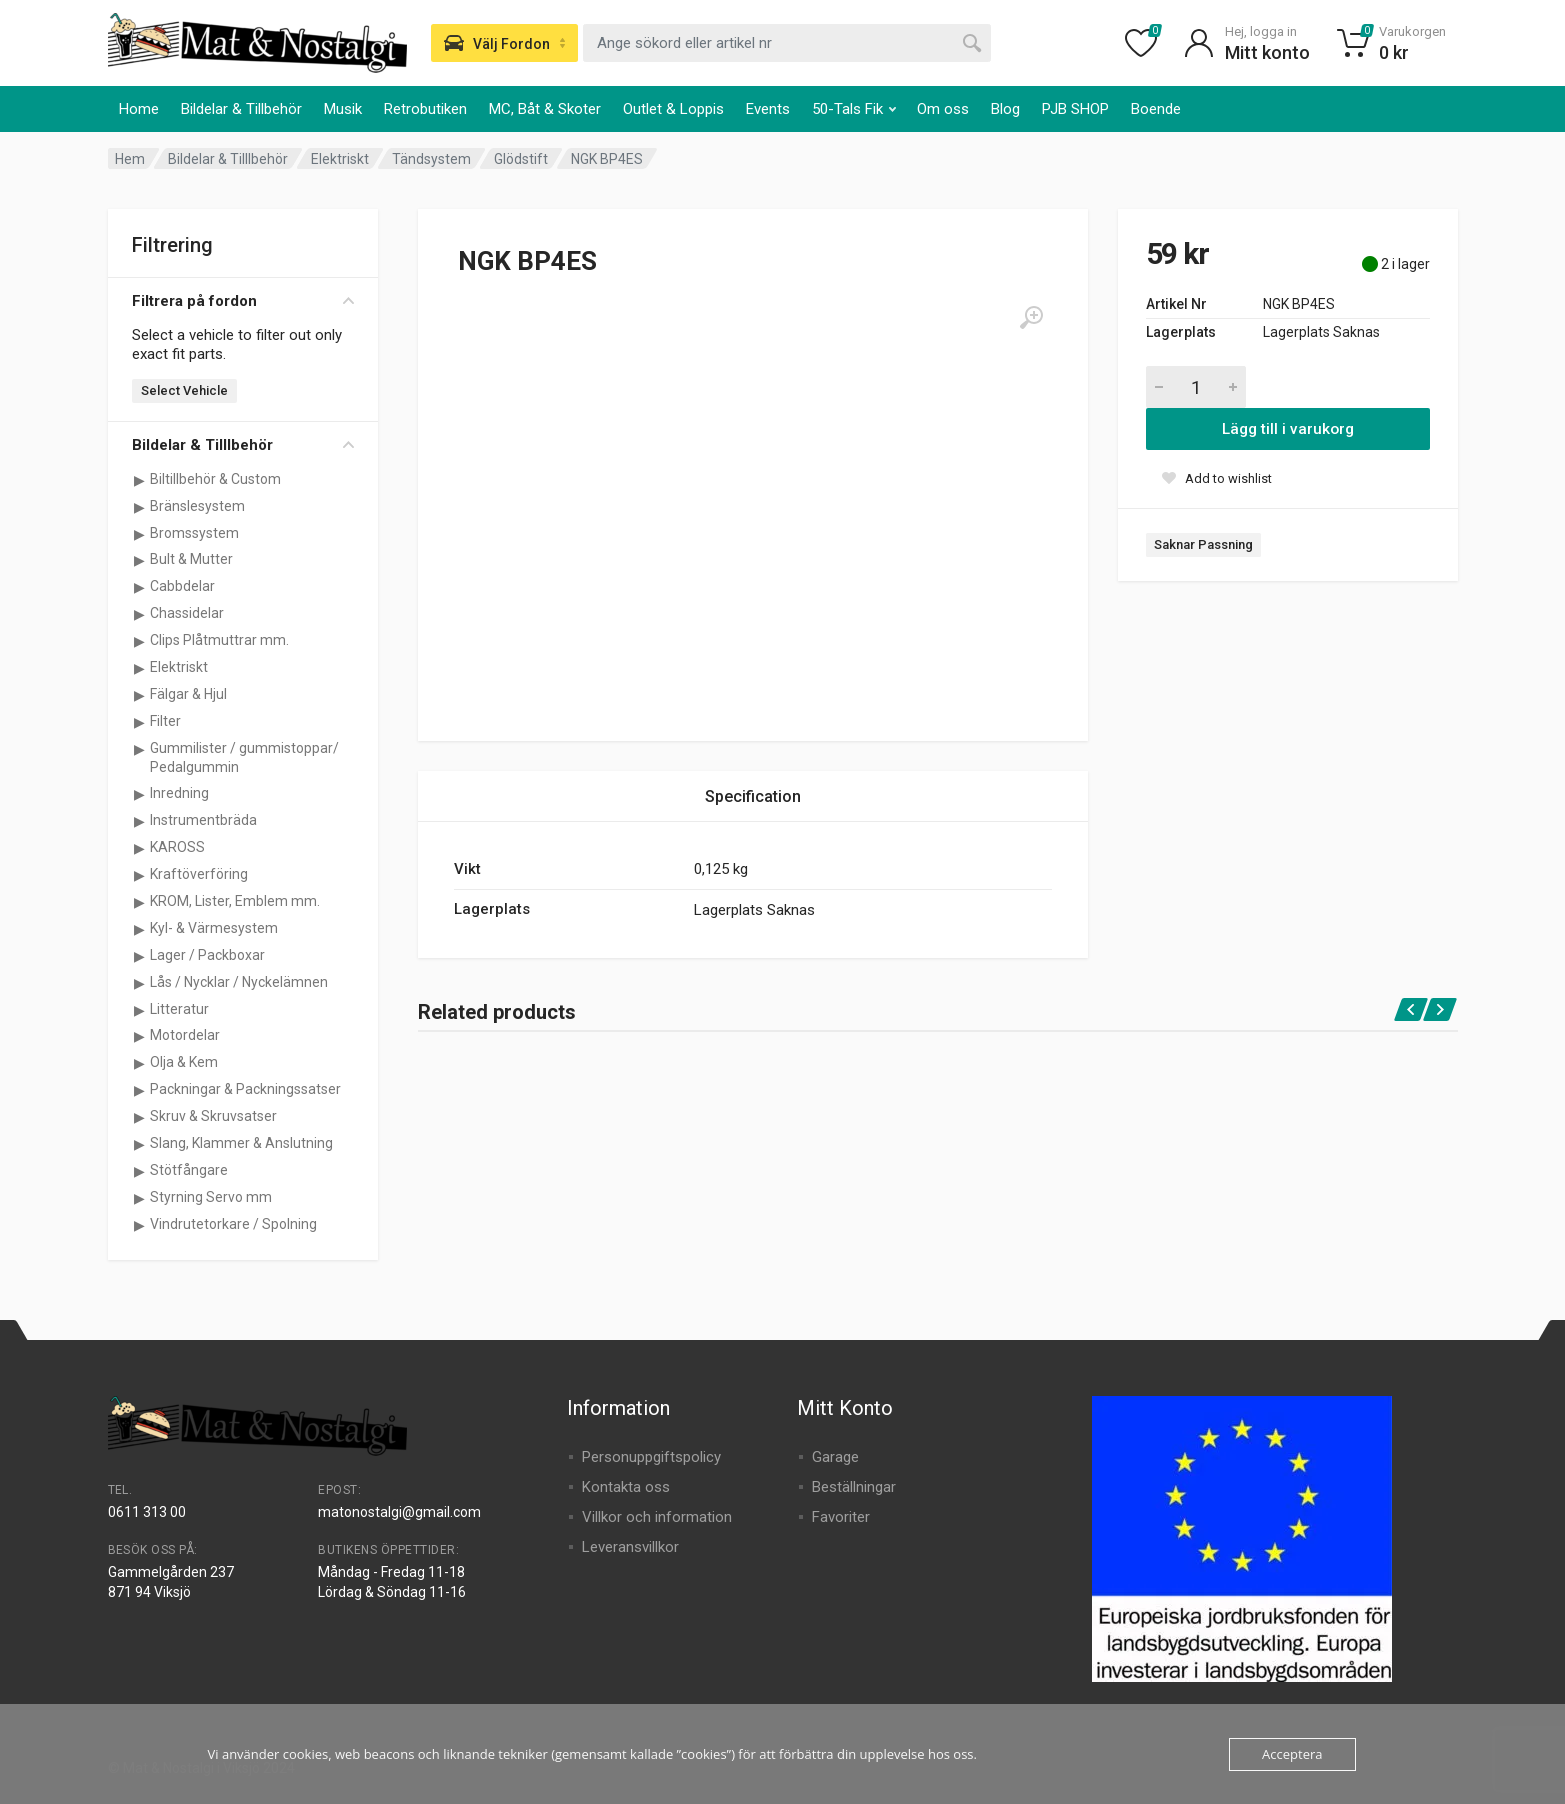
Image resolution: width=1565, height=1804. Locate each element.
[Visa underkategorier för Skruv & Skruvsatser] (140, 1117)
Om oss (943, 109)
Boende (1156, 109)
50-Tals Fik (854, 109)
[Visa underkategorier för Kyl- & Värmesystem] (140, 929)
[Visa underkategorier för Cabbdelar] (140, 587)
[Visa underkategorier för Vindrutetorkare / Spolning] (140, 1225)
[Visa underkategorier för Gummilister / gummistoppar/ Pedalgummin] (140, 749)
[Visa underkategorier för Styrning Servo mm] (140, 1198)
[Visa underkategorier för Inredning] (140, 794)
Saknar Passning (1203, 544)
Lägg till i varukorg (1288, 429)
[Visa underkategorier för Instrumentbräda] (140, 821)
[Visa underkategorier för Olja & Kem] (140, 1063)
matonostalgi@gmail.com (399, 1512)
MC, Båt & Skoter (545, 109)
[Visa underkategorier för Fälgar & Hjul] (140, 695)
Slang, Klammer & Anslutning (241, 1143)
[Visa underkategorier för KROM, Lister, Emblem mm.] (140, 902)
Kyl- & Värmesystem (214, 928)
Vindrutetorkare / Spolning (233, 1224)
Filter (165, 721)
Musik (343, 109)
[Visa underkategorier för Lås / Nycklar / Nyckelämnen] (140, 983)
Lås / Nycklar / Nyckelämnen (239, 982)
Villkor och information (657, 1517)
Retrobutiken (425, 109)
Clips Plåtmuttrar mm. (219, 640)
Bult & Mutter (191, 559)
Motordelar (185, 1035)
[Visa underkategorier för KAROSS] (140, 848)
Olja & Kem (184, 1062)
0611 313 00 (147, 1512)
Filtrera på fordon (243, 301)
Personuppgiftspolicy (651, 1457)
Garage (835, 1457)
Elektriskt (340, 159)
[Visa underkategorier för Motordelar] (140, 1036)
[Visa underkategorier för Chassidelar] (140, 614)
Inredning (179, 793)
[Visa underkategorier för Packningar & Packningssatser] (140, 1090)
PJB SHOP (1075, 109)
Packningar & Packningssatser (245, 1089)
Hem (130, 159)
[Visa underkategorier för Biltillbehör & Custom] (140, 480)
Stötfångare (189, 1170)
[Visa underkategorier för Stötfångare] (140, 1171)
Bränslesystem (197, 506)
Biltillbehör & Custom (215, 479)
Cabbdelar (182, 586)
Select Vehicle (184, 390)
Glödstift (521, 159)
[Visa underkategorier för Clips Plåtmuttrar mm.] (140, 641)
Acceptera (1292, 1754)
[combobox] (787, 43)
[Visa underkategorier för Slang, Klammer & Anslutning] (140, 1144)
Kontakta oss (626, 1487)
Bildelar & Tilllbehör (228, 159)
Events (768, 109)
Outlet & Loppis (673, 109)
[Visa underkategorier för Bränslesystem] (140, 507)
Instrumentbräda (203, 820)
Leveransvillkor (630, 1547)
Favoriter (841, 1517)
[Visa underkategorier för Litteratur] (140, 1010)
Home (139, 109)
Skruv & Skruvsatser (213, 1116)
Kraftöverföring (199, 874)
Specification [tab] (753, 796)
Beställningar (854, 1487)
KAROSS (177, 847)
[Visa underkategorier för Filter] (140, 722)
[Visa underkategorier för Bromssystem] (140, 534)
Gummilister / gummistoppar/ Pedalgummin (244, 757)
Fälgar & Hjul (188, 694)
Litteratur (179, 1009)
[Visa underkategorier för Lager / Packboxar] (140, 956)
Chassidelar (187, 613)
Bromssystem (194, 533)
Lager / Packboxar (207, 955)
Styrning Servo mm (211, 1197)
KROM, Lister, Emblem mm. (235, 901)
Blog (1005, 109)
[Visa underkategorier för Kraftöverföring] (140, 875)
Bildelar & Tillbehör (241, 109)
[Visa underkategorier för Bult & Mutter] (140, 560)
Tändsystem (431, 159)
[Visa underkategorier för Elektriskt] (140, 668)
